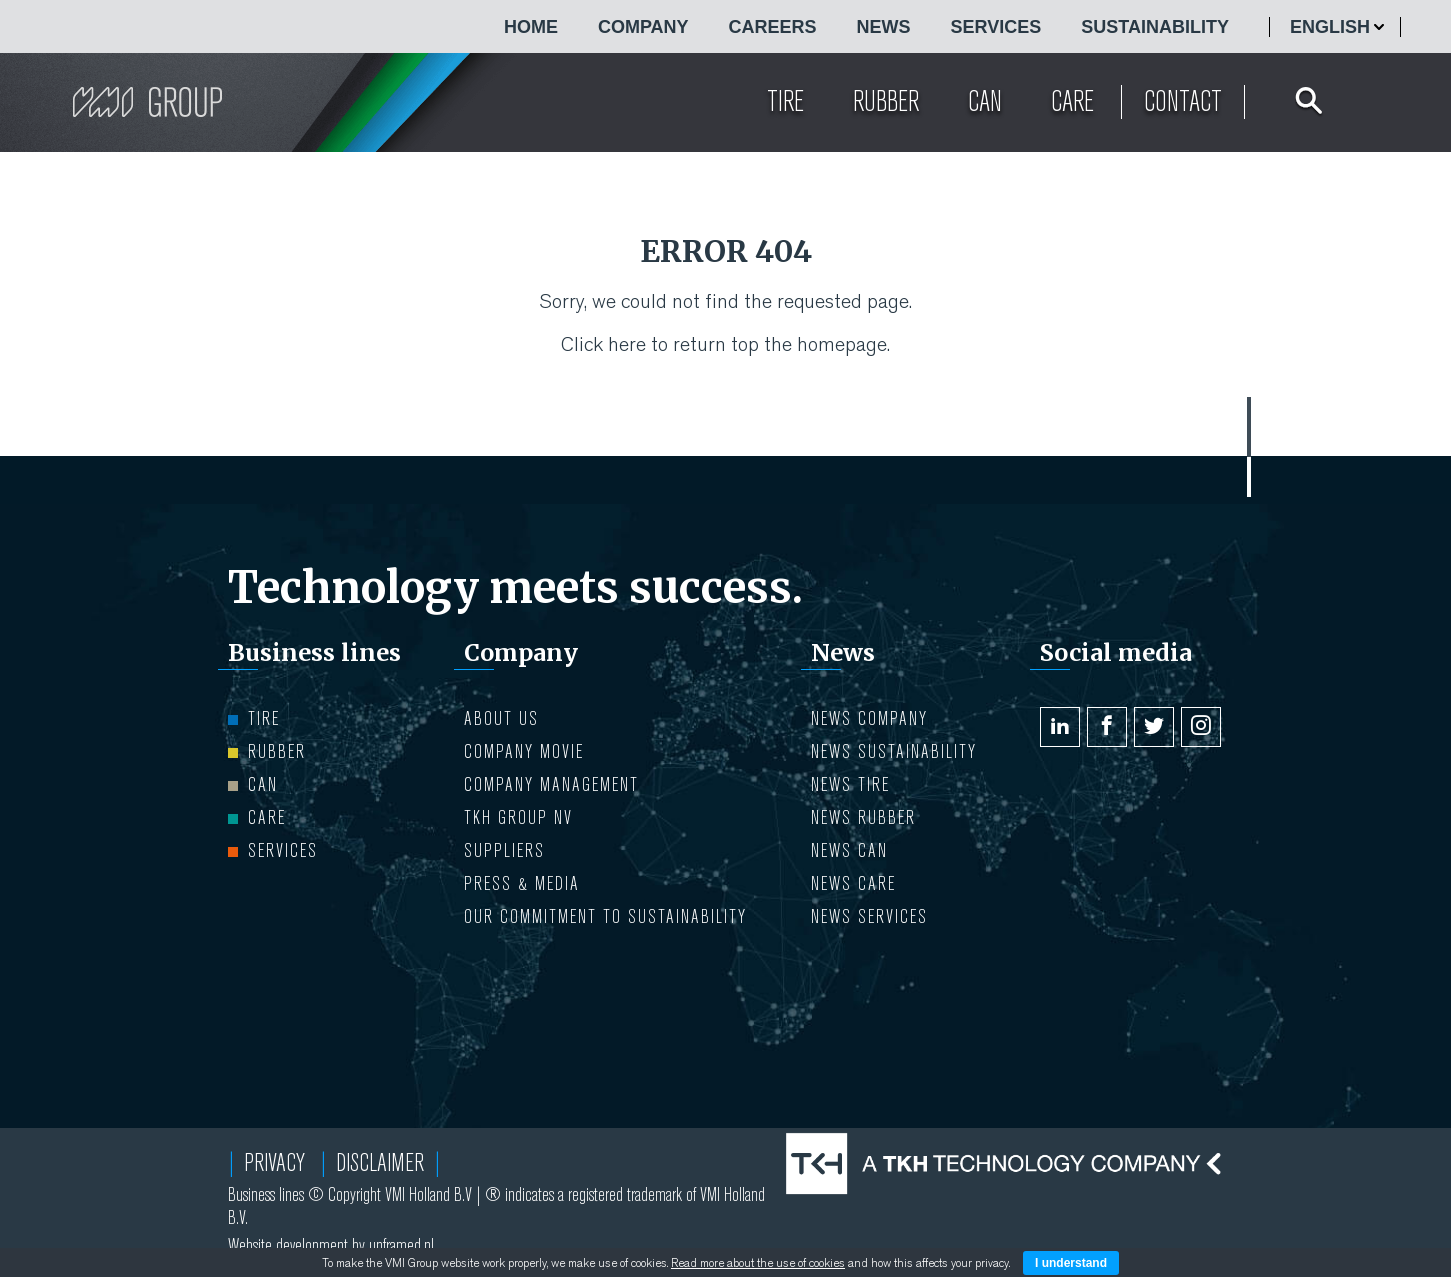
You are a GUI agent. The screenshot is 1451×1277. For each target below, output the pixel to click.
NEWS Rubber (863, 817)
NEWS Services (869, 916)
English (1330, 27)
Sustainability (1155, 27)
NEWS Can (849, 850)
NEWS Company (869, 718)
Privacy (274, 1163)
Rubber (267, 751)
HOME (531, 27)
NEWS (884, 27)
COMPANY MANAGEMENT (551, 784)
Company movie (524, 751)
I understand (1071, 1263)
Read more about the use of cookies (758, 1263)
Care (257, 817)
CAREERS (773, 27)
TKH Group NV (518, 817)
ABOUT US (501, 718)
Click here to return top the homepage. (725, 344)
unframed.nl (401, 1245)
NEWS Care (853, 883)
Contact (1183, 102)
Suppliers (504, 850)
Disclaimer (380, 1163)
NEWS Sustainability (894, 751)
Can (253, 784)
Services (996, 27)
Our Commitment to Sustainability (605, 916)
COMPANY (643, 27)
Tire (254, 718)
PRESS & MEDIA (522, 883)
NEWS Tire (850, 784)
